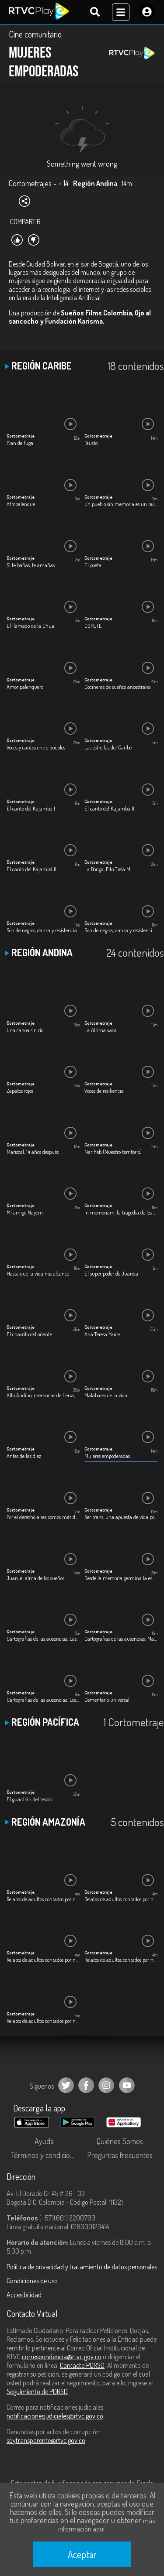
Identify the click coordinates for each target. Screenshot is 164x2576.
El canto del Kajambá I (31, 808)
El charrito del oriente (29, 1334)
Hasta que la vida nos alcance (38, 1273)
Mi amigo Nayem (25, 1212)
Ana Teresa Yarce (102, 1334)
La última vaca (100, 1029)
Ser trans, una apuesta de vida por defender (121, 1516)
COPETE (93, 625)
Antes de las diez (24, 1455)
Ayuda (44, 2141)
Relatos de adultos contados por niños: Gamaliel (43, 1898)
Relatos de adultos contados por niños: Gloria (121, 1898)
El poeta (92, 564)
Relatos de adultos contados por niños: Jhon (121, 1959)
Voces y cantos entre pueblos (36, 747)
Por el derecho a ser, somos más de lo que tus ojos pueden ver (43, 1516)
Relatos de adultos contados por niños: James (43, 1959)
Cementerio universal (106, 1699)
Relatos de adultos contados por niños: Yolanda (43, 2020)
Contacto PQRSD (82, 2365)
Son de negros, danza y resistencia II (121, 930)
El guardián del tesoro (29, 1799)
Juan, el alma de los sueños (35, 1577)
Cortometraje (21, 435)
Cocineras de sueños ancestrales (117, 686)
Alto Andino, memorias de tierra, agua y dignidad (43, 1395)
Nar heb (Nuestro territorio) (113, 1151)
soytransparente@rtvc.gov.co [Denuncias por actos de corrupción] (46, 2440)
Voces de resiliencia (104, 1090)
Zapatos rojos (20, 1090)
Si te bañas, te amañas (31, 564)
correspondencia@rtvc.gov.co (61, 2356)
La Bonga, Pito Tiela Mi (108, 869)
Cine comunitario (35, 34)
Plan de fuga (20, 442)
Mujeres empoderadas (107, 1455)
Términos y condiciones (46, 2155)
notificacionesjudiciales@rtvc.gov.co (55, 2416)
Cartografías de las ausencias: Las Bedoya (43, 1638)
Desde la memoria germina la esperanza (121, 1577)
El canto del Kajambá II (109, 808)
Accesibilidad (24, 2294)
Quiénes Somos (120, 2141)
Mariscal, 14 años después (33, 1151)
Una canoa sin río (25, 1029)
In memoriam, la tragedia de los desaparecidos (121, 1212)
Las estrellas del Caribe (108, 747)
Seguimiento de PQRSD (37, 2391)
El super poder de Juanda (111, 1273)
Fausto (91, 442)
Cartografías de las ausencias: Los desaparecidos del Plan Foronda (43, 1699)
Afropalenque (21, 503)
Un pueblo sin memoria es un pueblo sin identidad (121, 503)
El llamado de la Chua (30, 625)
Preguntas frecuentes (120, 2155)
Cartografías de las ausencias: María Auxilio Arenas (121, 1638)
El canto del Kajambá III (32, 869)
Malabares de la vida (105, 1395)
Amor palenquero (25, 686)
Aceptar (82, 2554)
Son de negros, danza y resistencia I (43, 930)
